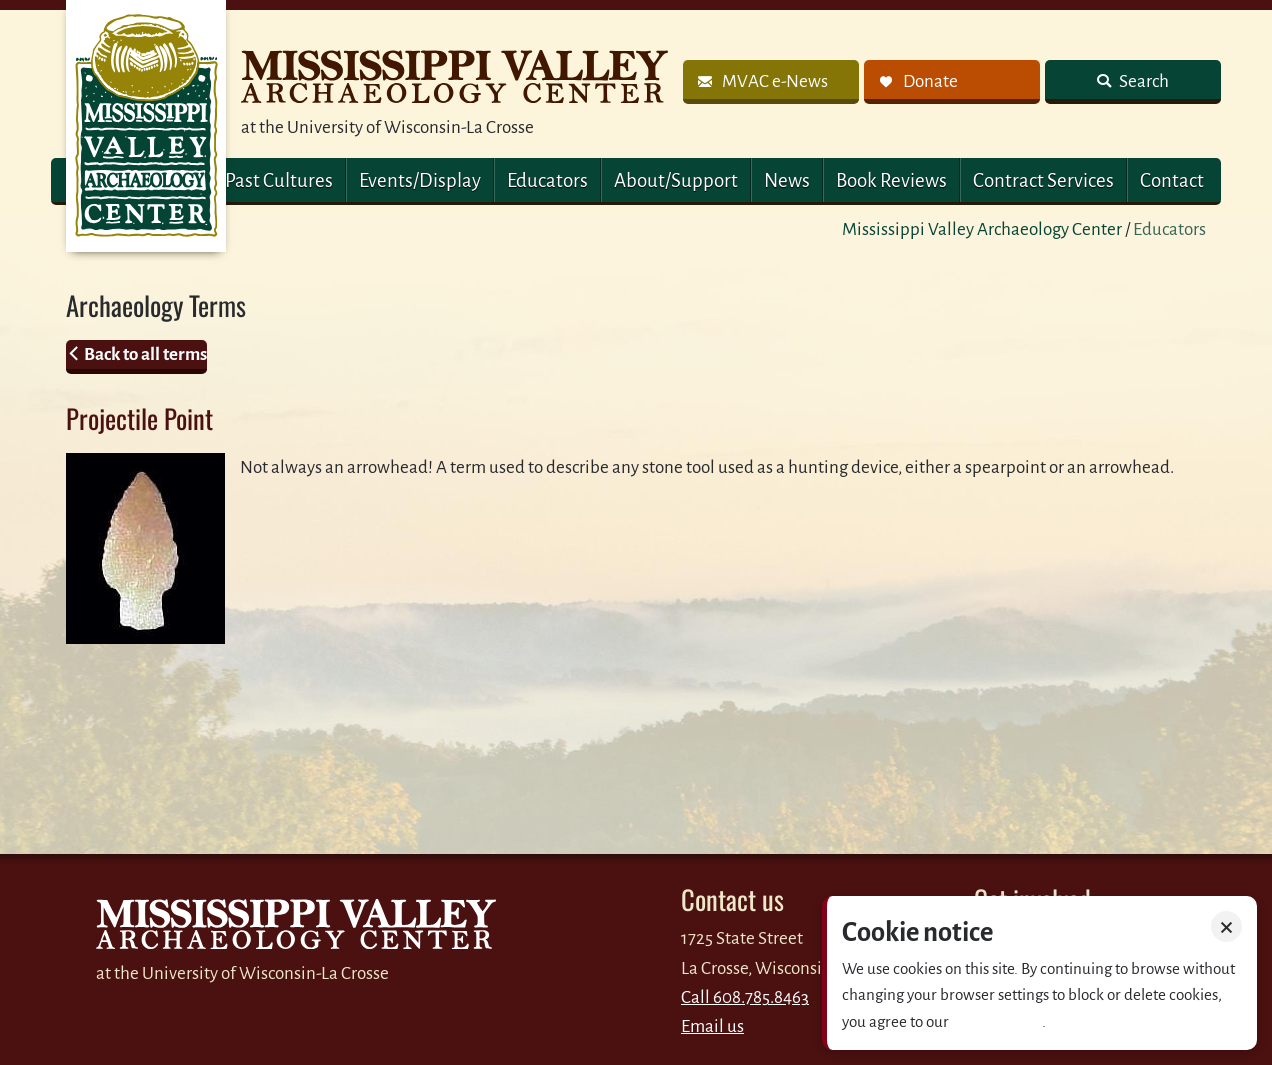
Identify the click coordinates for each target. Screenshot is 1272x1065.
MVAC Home (146, 126)
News (787, 180)
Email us (712, 1026)
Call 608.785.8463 (745, 997)
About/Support (676, 180)
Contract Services (1043, 180)
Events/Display (420, 180)
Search (1142, 81)
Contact (1172, 180)
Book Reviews (891, 180)
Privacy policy (997, 1021)
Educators (547, 180)
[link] (771, 82)
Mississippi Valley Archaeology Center (982, 229)
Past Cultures (279, 180)
